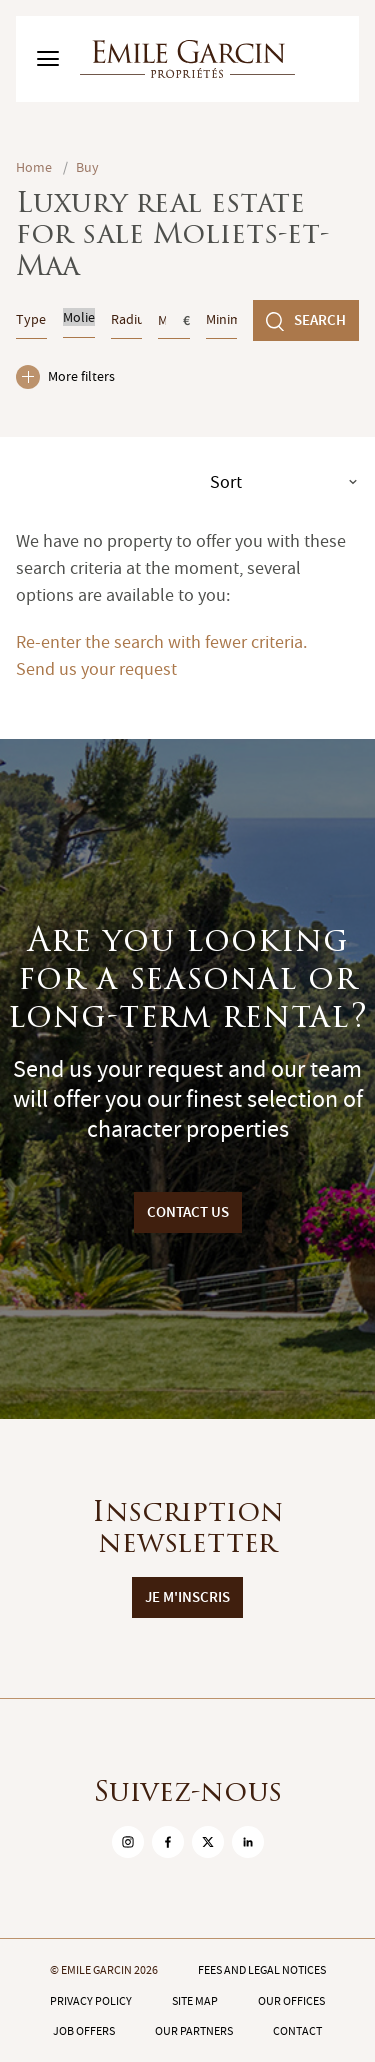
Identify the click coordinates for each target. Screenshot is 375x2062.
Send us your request (96, 669)
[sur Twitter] (208, 1842)
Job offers (84, 2031)
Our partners (194, 2031)
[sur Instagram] (128, 1842)
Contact (297, 2031)
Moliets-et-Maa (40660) (78, 317)
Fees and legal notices (262, 1970)
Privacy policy (91, 2001)
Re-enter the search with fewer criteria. (161, 642)
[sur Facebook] (168, 1842)
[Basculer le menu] (48, 59)
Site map (195, 2001)
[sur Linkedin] (248, 1842)
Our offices (291, 2001)
